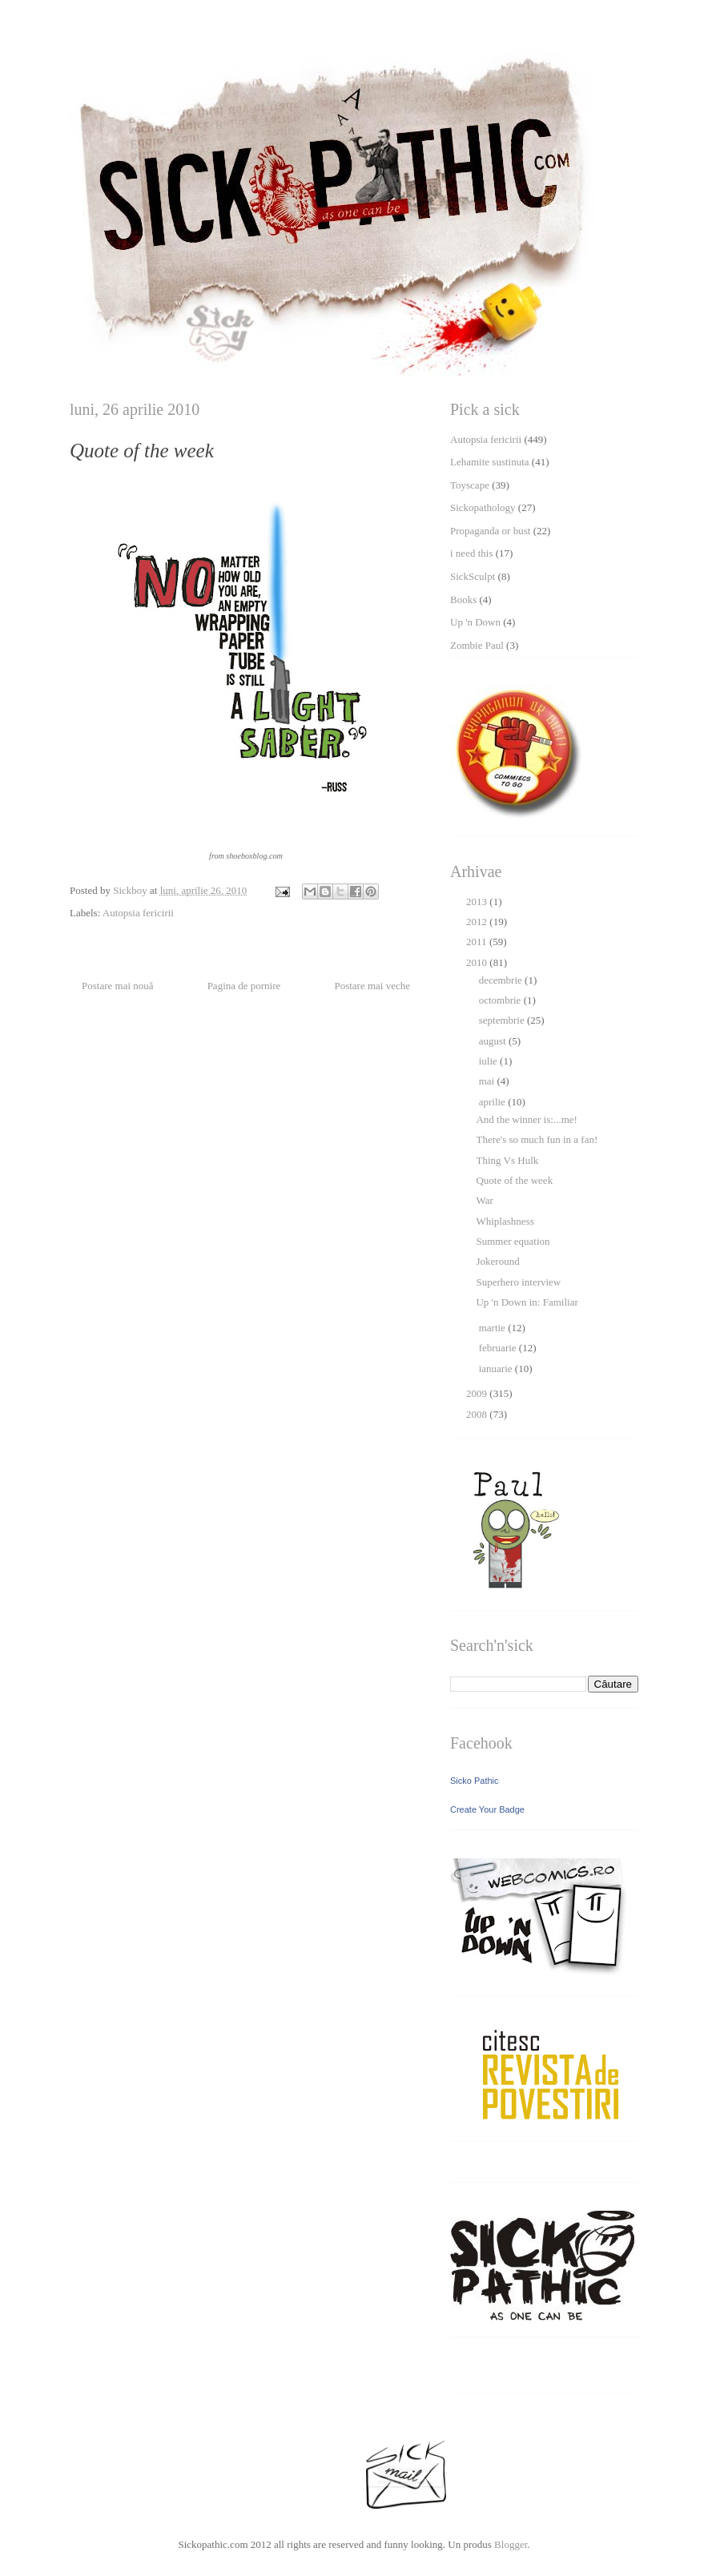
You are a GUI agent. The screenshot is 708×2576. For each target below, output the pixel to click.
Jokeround (497, 1261)
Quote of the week (514, 1180)
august (494, 1041)
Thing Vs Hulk (507, 1160)
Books (463, 600)
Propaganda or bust (490, 531)
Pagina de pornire (244, 986)
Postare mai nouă (118, 986)
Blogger (510, 2544)
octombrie (501, 1000)
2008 (477, 1414)
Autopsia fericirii (138, 913)
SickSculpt (472, 576)
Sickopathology (483, 507)
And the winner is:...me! (526, 1119)
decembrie (502, 980)
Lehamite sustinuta (489, 462)
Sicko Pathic (474, 1780)
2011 (477, 942)
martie (493, 1328)
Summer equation (512, 1241)
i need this (471, 553)
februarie (499, 1348)
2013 (477, 902)
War (484, 1200)
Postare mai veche (372, 986)
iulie (489, 1061)
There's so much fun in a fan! (536, 1139)
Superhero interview (518, 1282)
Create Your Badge (487, 1809)
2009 (477, 1393)
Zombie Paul (477, 645)
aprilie (493, 1102)
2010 (477, 962)
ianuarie (497, 1368)
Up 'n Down (475, 622)
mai (488, 1081)
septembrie (503, 1020)
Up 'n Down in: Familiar (526, 1302)
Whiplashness (504, 1221)
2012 (477, 922)
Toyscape (469, 485)
